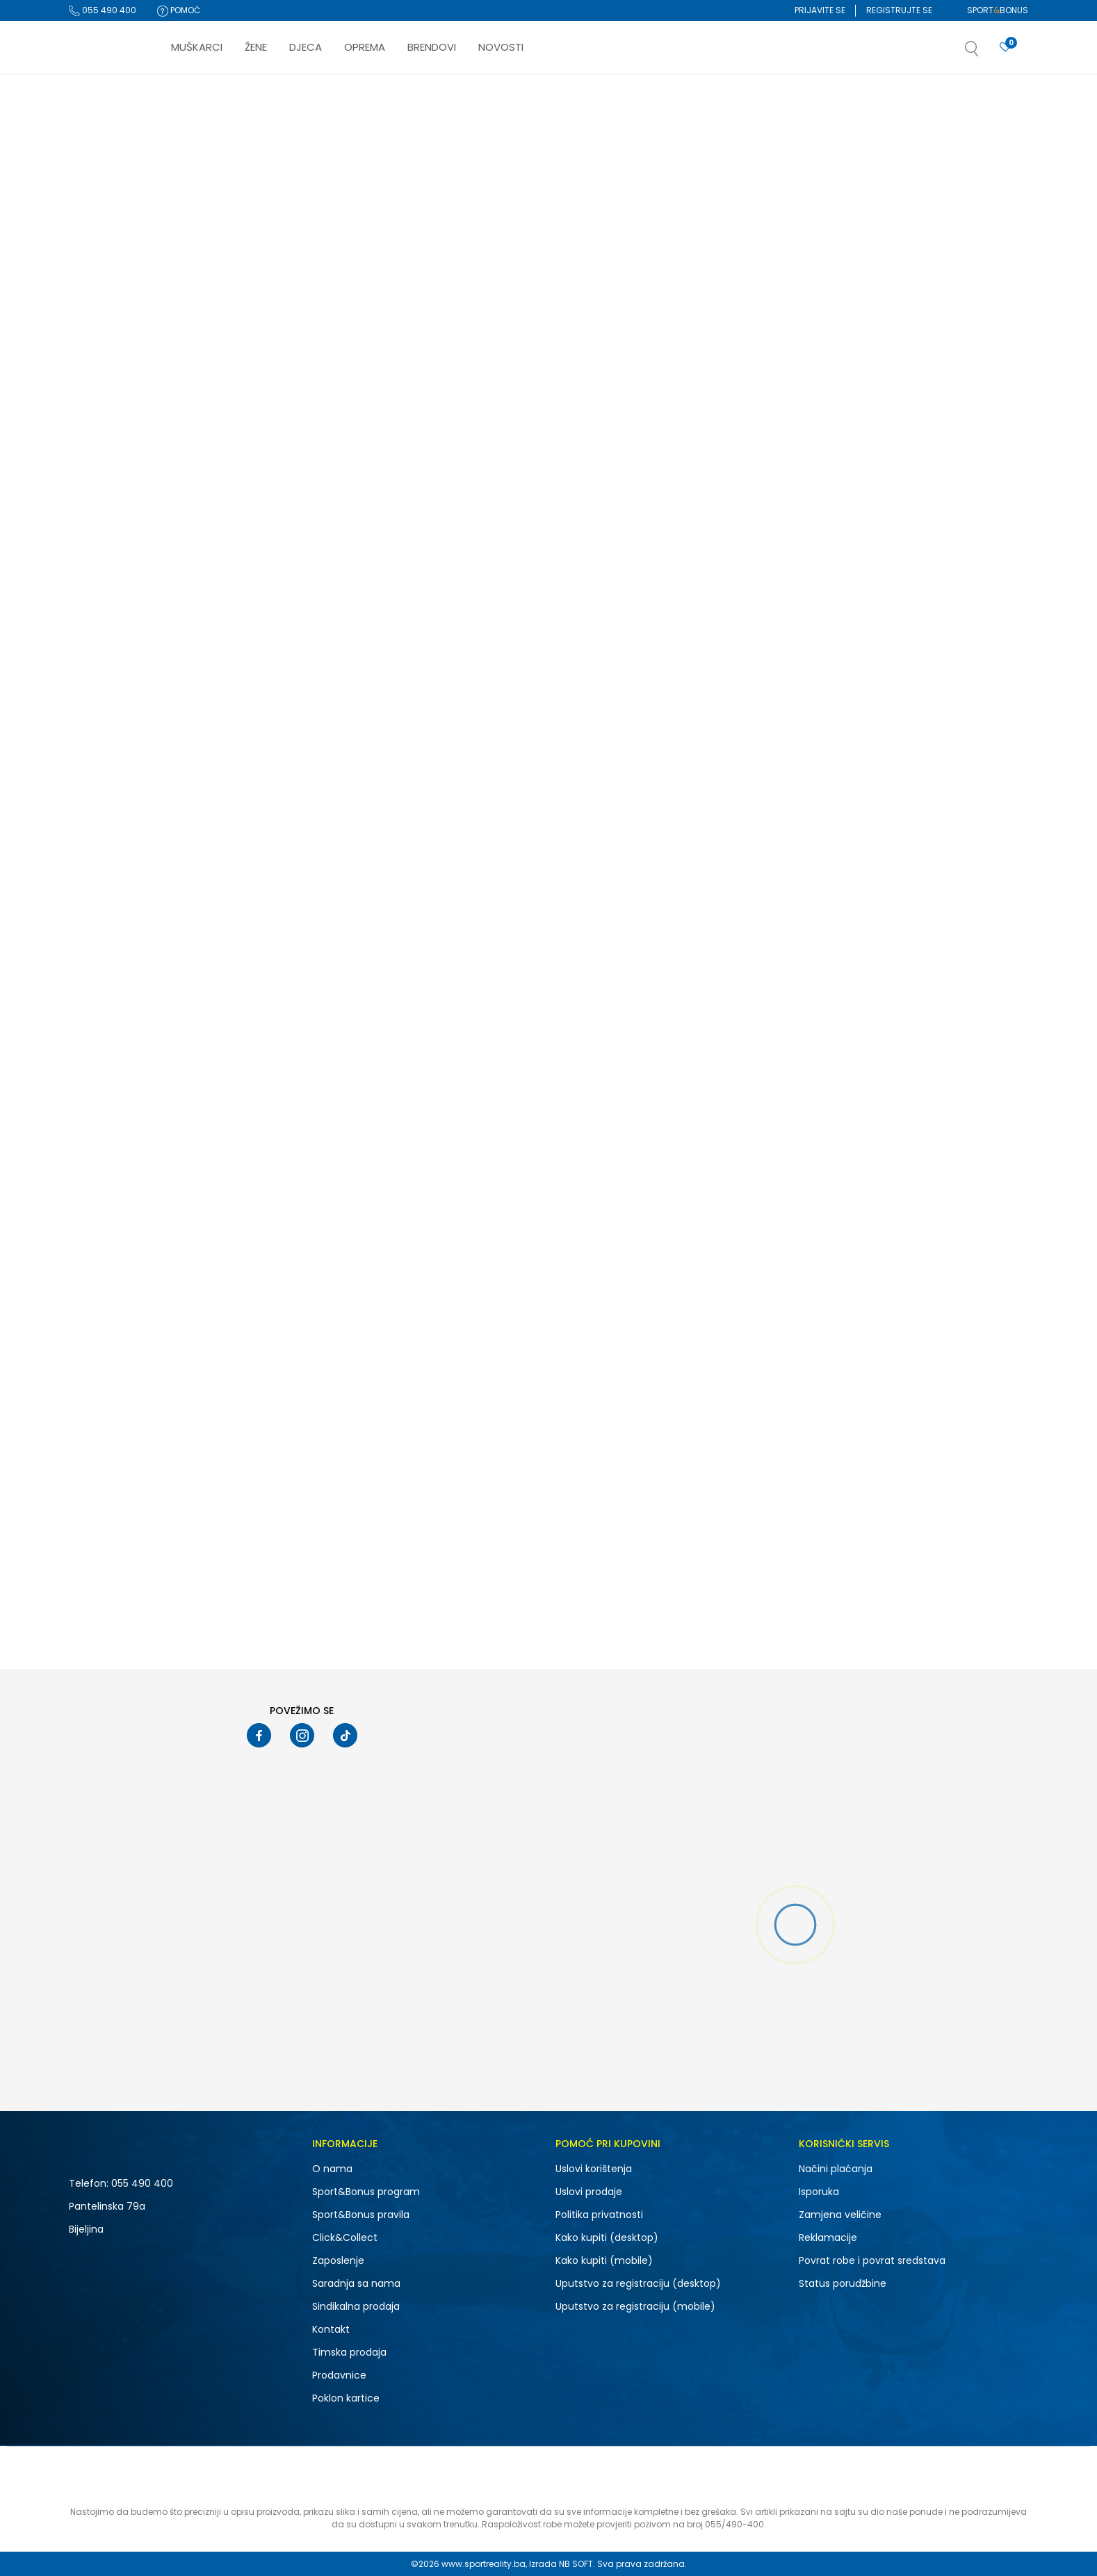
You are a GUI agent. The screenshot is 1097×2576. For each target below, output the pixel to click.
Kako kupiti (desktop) (606, 2237)
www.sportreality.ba (483, 2564)
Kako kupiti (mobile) (604, 2260)
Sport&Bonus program (366, 2192)
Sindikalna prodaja (356, 2306)
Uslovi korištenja (593, 2169)
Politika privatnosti (599, 2215)
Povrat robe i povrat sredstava (872, 2260)
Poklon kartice (346, 2398)
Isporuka (819, 2192)
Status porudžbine (842, 2283)
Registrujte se (899, 10)
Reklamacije (828, 2237)
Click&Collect (344, 2237)
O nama (332, 2169)
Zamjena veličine (840, 2215)
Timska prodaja (349, 2352)
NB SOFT (576, 2564)
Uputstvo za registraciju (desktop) (638, 2283)
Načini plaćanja (835, 2169)
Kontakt (331, 2329)
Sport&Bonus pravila (360, 2215)
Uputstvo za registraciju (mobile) (635, 2306)
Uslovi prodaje (588, 2192)
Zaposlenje (338, 2260)
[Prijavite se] (1005, 47)
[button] (985, 52)
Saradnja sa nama (356, 2283)
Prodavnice (339, 2375)
